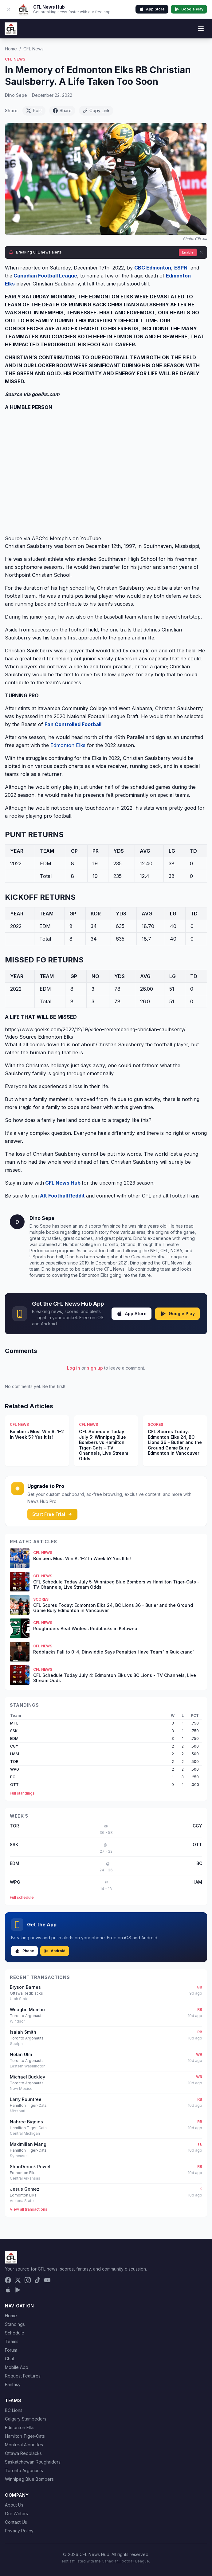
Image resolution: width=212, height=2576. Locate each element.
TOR (14, 1761)
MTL (14, 1723)
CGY (14, 1746)
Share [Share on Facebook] (62, 110)
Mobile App (16, 2367)
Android (54, 1951)
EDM (14, 1738)
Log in (73, 1368)
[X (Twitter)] (18, 2280)
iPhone (24, 1951)
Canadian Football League (125, 2561)
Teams (11, 2341)
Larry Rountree (25, 2099)
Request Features (23, 2375)
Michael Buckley (27, 2076)
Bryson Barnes (25, 1987)
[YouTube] (47, 2280)
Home (11, 48)
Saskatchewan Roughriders (33, 2461)
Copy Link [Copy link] (96, 110)
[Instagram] (28, 2280)
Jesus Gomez (24, 2189)
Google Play (189, 9)
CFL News (33, 48)
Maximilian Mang (28, 2144)
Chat (9, 2358)
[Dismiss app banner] (8, 9)
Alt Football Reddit (62, 1196)
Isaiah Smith (23, 2032)
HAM (14, 1754)
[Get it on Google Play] (18, 2290)
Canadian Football (36, 276)
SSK (14, 1730)
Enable (188, 252)
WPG (14, 1769)
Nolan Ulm (21, 2054)
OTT (14, 1784)
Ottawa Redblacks (23, 2453)
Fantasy (13, 2384)
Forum (11, 2350)
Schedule (14, 2332)
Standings (15, 2324)
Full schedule (22, 1897)
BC (12, 1777)
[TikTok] (37, 2280)
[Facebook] (8, 2280)
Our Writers (16, 2513)
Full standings (22, 1793)
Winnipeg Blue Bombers (29, 2479)
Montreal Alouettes (24, 2444)
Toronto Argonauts (24, 2470)
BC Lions (13, 2410)
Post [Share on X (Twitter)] (34, 110)
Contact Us (16, 2522)
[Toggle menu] (201, 28)
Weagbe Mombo (27, 2009)
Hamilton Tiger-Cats (25, 2436)
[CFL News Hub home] (11, 28)
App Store (152, 9)
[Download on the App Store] (8, 2290)
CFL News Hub (62, 1183)
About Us (14, 2504)
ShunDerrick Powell (31, 2166)
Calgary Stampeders (25, 2418)
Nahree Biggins (26, 2121)
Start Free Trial (52, 1514)
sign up (95, 1368)
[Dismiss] (201, 252)
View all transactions (28, 2209)
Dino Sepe (16, 95)
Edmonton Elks (67, 745)
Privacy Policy (19, 2530)
